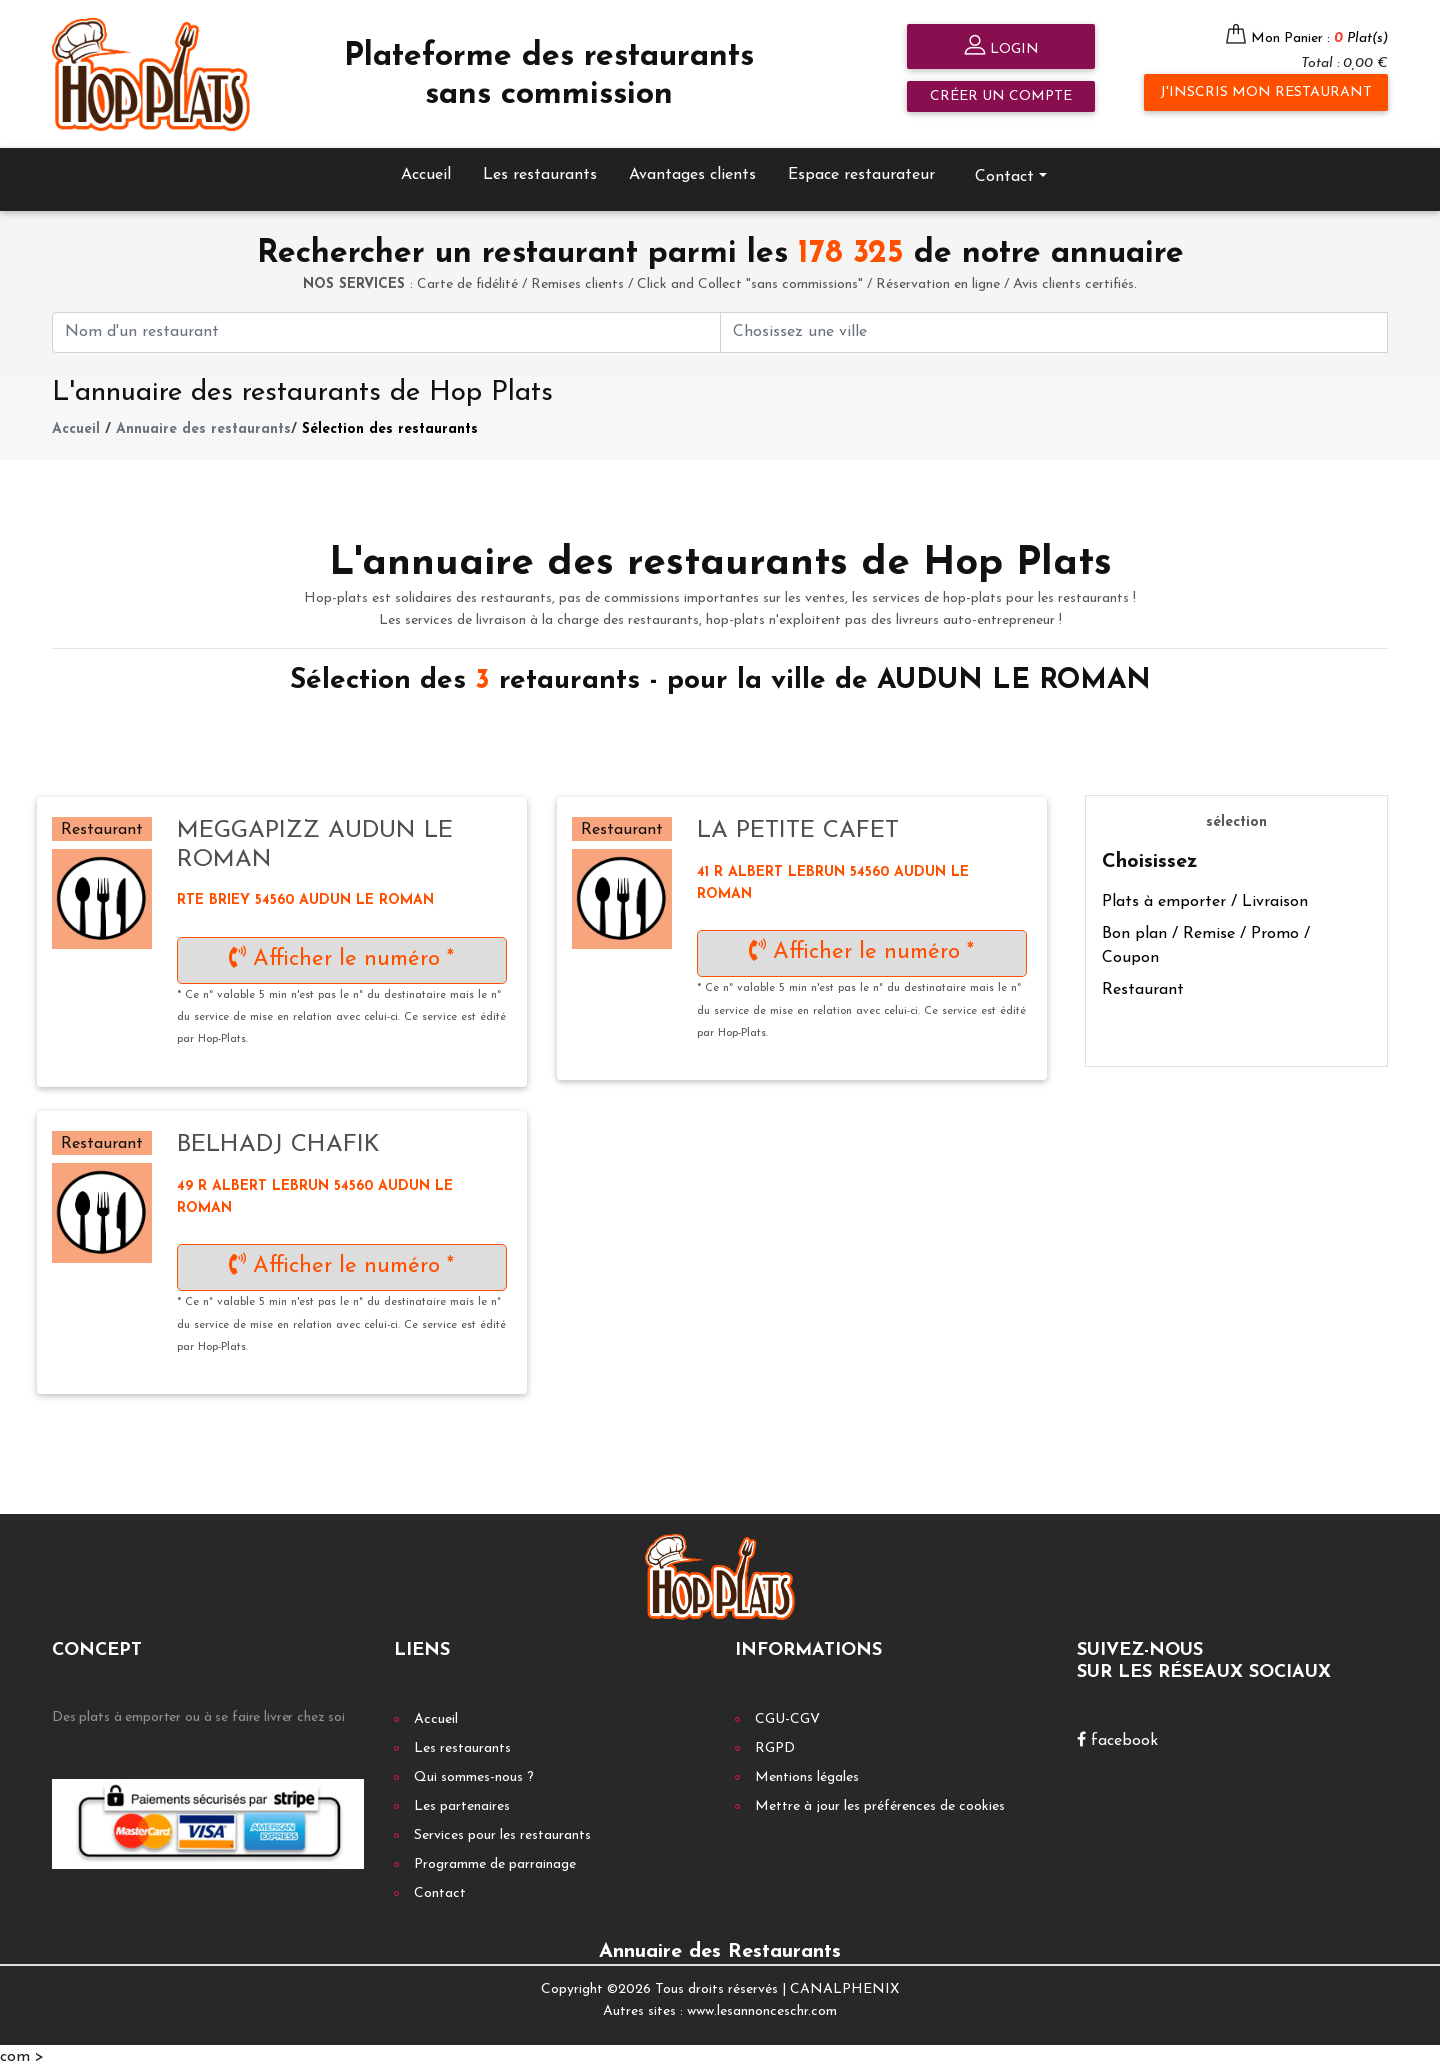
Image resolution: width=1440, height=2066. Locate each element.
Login (1001, 47)
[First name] (386, 329)
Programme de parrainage (495, 1861)
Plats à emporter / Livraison (1205, 900)
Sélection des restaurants (390, 426)
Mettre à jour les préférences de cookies (880, 1803)
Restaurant (1143, 988)
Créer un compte (1001, 96)
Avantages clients (692, 172)
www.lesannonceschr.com (762, 2009)
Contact (1004, 174)
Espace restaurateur (861, 172)
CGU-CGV (787, 1716)
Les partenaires (462, 1803)
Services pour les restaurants (502, 1832)
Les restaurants (540, 172)
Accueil (426, 172)
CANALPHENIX (844, 1986)
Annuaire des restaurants (203, 426)
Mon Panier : (1319, 38)
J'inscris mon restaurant (1266, 92)
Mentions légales (807, 1774)
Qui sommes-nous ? (474, 1774)
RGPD (775, 1745)
